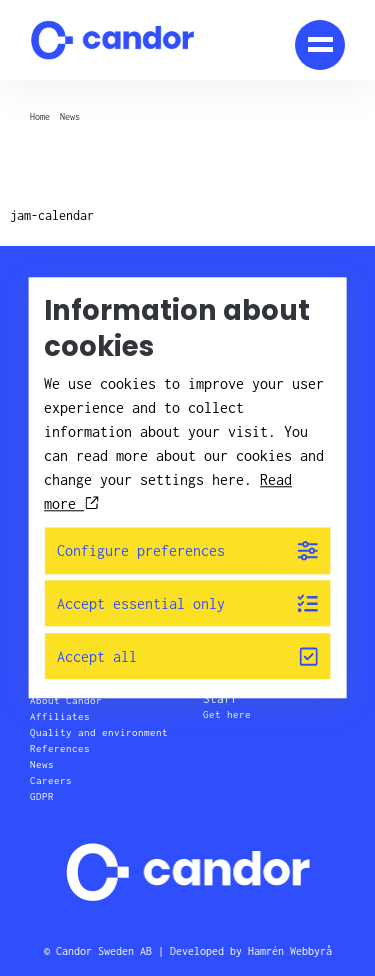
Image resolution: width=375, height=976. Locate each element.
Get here (227, 714)
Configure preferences (187, 550)
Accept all (187, 656)
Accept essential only (187, 603)
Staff (220, 698)
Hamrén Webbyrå (290, 951)
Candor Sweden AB (104, 951)
